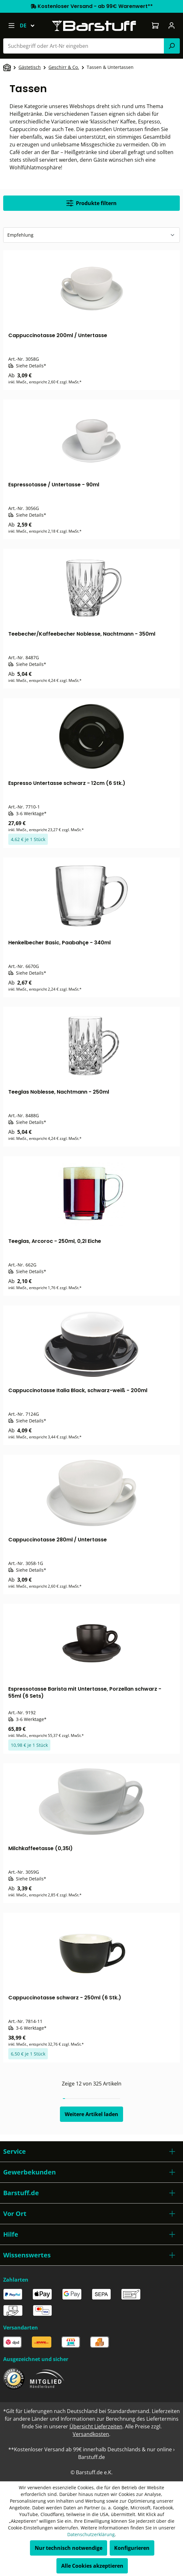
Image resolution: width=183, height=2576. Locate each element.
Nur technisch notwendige (68, 2547)
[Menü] (11, 25)
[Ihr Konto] (172, 25)
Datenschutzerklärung (91, 2534)
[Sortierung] (91, 235)
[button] (91, 2151)
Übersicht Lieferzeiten (96, 2426)
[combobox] (83, 46)
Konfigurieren (132, 2547)
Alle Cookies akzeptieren (92, 2565)
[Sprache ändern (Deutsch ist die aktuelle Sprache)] (30, 25)
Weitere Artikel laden (91, 2114)
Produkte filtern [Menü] (91, 203)
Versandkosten (91, 2434)
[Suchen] (172, 46)
